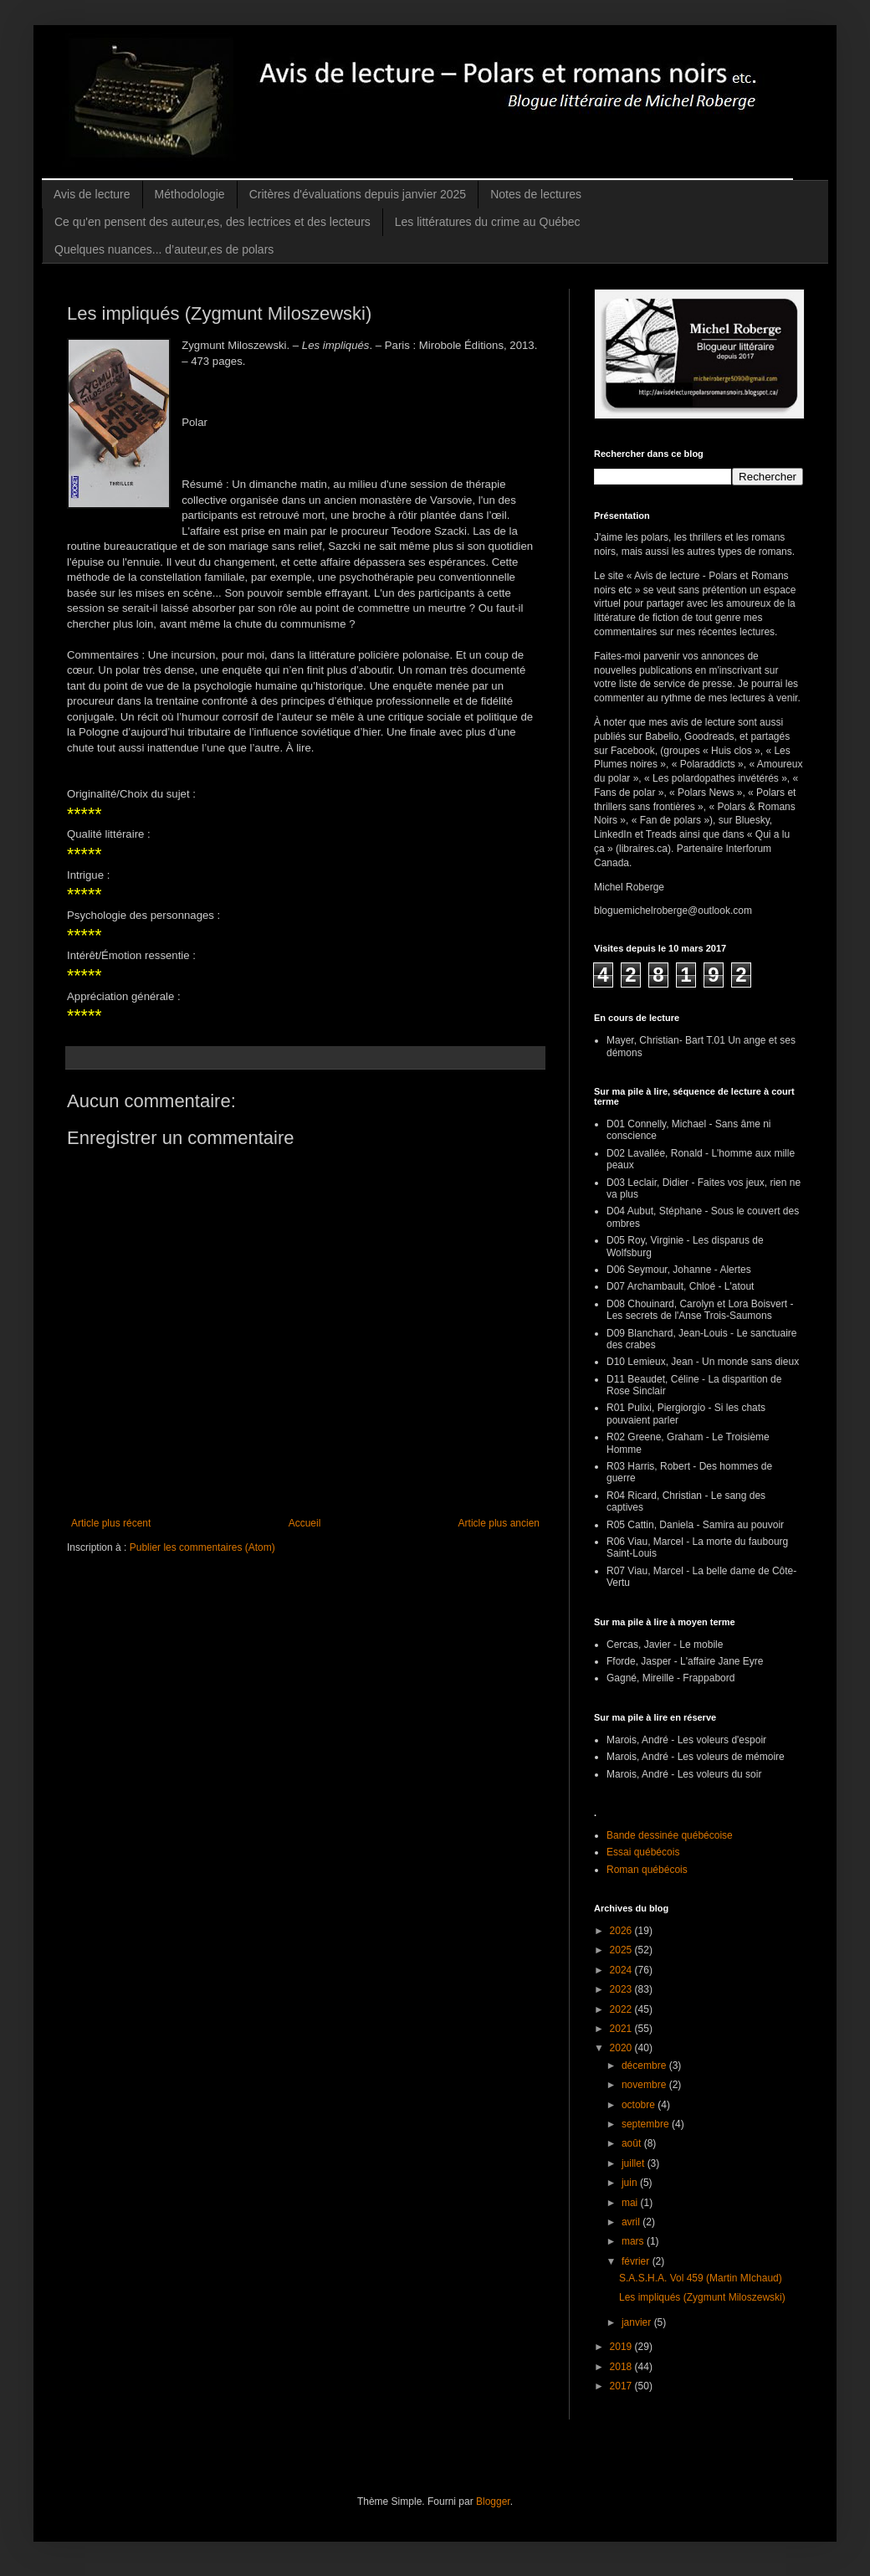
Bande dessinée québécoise (669, 1835)
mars (634, 2241)
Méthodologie (190, 194)
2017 (622, 2386)
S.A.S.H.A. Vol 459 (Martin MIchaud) (700, 2278)
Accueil (305, 1523)
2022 (622, 2009)
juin (631, 2183)
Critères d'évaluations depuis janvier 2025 (358, 194)
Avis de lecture (92, 194)
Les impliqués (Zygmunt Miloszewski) (702, 2297)
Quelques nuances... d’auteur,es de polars (164, 249)
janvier (638, 2322)
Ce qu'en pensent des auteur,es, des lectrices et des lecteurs (212, 221)
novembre (645, 2085)
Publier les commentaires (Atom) (202, 1547)
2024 (622, 1970)
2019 (622, 2347)
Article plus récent (111, 1523)
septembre (647, 2124)
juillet (634, 2163)
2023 (622, 1989)
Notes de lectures (535, 194)
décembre (645, 2065)
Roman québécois (647, 1870)
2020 (622, 2048)
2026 (622, 1931)
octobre (640, 2105)
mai (631, 2203)
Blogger (493, 2501)
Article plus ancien (499, 1523)
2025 (622, 1950)
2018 (622, 2367)
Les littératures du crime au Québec (488, 221)
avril (632, 2222)
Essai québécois (642, 1852)
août (633, 2143)
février (637, 2261)
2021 (622, 2029)
